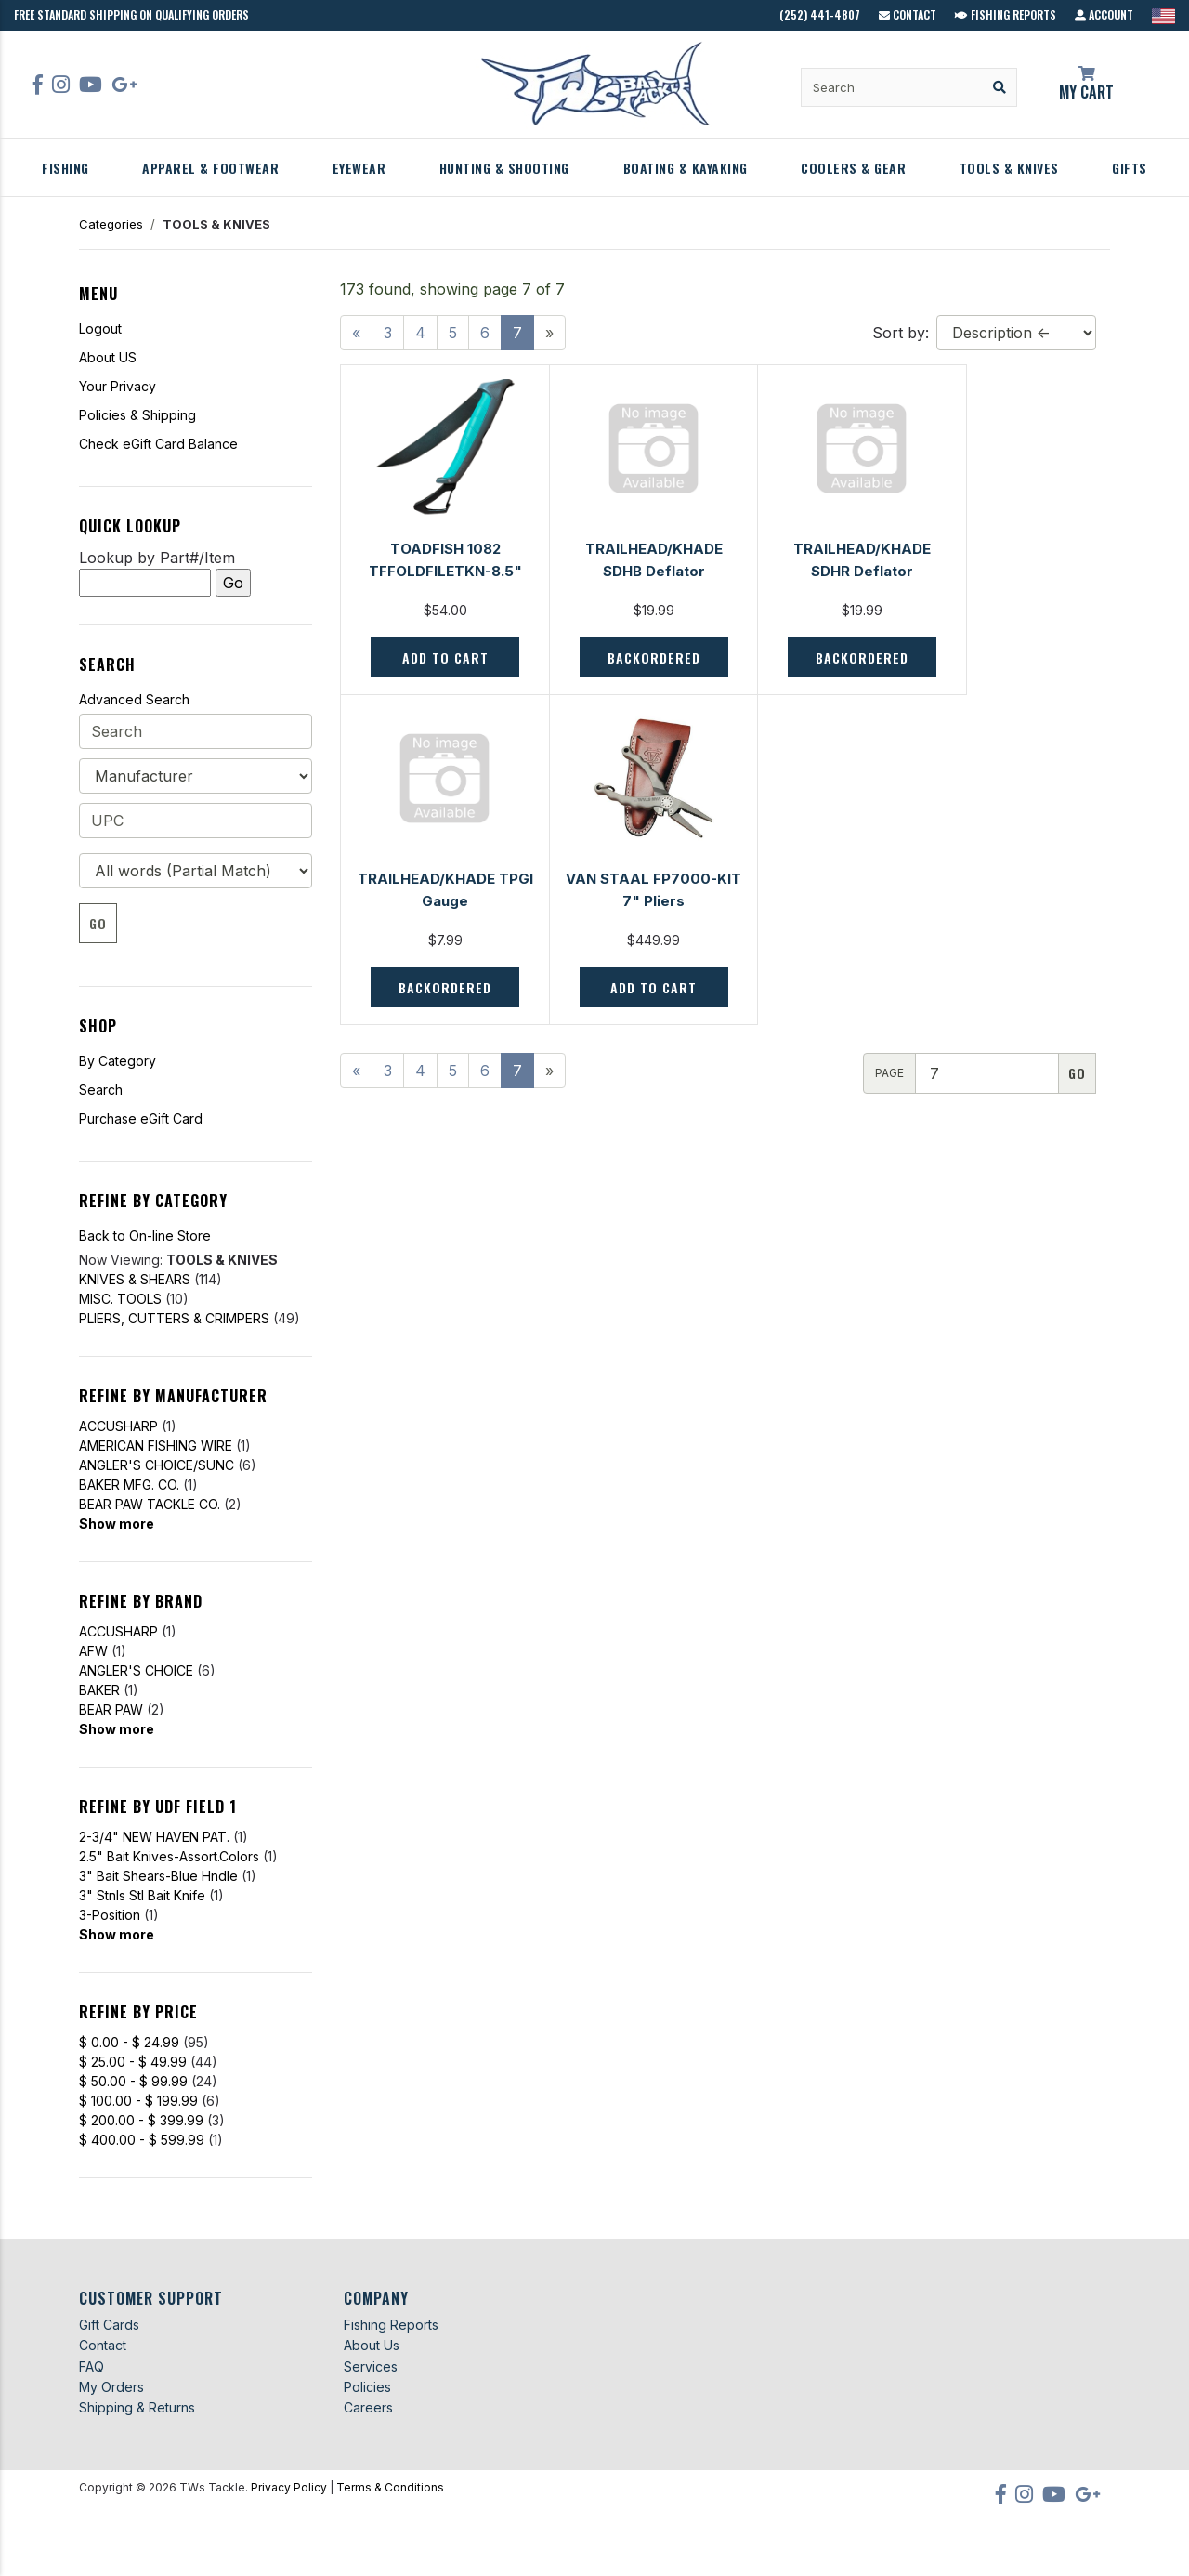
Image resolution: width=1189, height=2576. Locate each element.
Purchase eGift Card (141, 1118)
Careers (368, 2407)
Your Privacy (117, 386)
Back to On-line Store (145, 1235)
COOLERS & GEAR (853, 167)
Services (371, 2366)
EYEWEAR (359, 167)
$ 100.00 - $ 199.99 (138, 2101)
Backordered (627, 657)
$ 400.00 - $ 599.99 (141, 2140)
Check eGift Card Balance (158, 444)
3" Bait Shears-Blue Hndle (158, 1876)
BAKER (99, 1690)
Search (101, 1089)
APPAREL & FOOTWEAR (210, 167)
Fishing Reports (1005, 14)
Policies (367, 2387)
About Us (371, 2345)
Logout (100, 328)
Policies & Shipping (137, 415)
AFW (93, 1651)
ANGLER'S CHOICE (136, 1670)
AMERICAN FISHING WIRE (155, 1445)
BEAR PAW (111, 1709)
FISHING (65, 167)
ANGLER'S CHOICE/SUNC (156, 1465)
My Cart (1086, 84)
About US (108, 357)
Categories (111, 224)
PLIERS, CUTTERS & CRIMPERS (174, 1318)
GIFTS (1129, 167)
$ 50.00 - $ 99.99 (133, 2081)
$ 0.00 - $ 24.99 (129, 2042)
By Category (117, 1061)
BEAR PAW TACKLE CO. (149, 1504)
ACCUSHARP (118, 1426)
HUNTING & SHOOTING (504, 167)
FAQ (91, 2366)
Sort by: (900, 332)
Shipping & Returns (137, 2407)
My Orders (111, 2387)
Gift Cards (109, 2325)
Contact (907, 14)
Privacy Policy (289, 2487)
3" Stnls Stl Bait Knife (142, 1895)
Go (98, 923)
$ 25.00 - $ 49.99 (133, 2062)
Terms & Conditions (390, 2487)
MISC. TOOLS (120, 1299)
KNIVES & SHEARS (134, 1279)
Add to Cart (436, 657)
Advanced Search (134, 699)
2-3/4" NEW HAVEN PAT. (154, 1837)
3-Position (109, 1915)
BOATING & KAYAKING (685, 167)
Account (1104, 14)
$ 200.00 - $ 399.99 (141, 2120)
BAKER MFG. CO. (129, 1484)
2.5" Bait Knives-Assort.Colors (169, 1856)
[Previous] (356, 332)
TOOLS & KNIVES (1009, 167)
